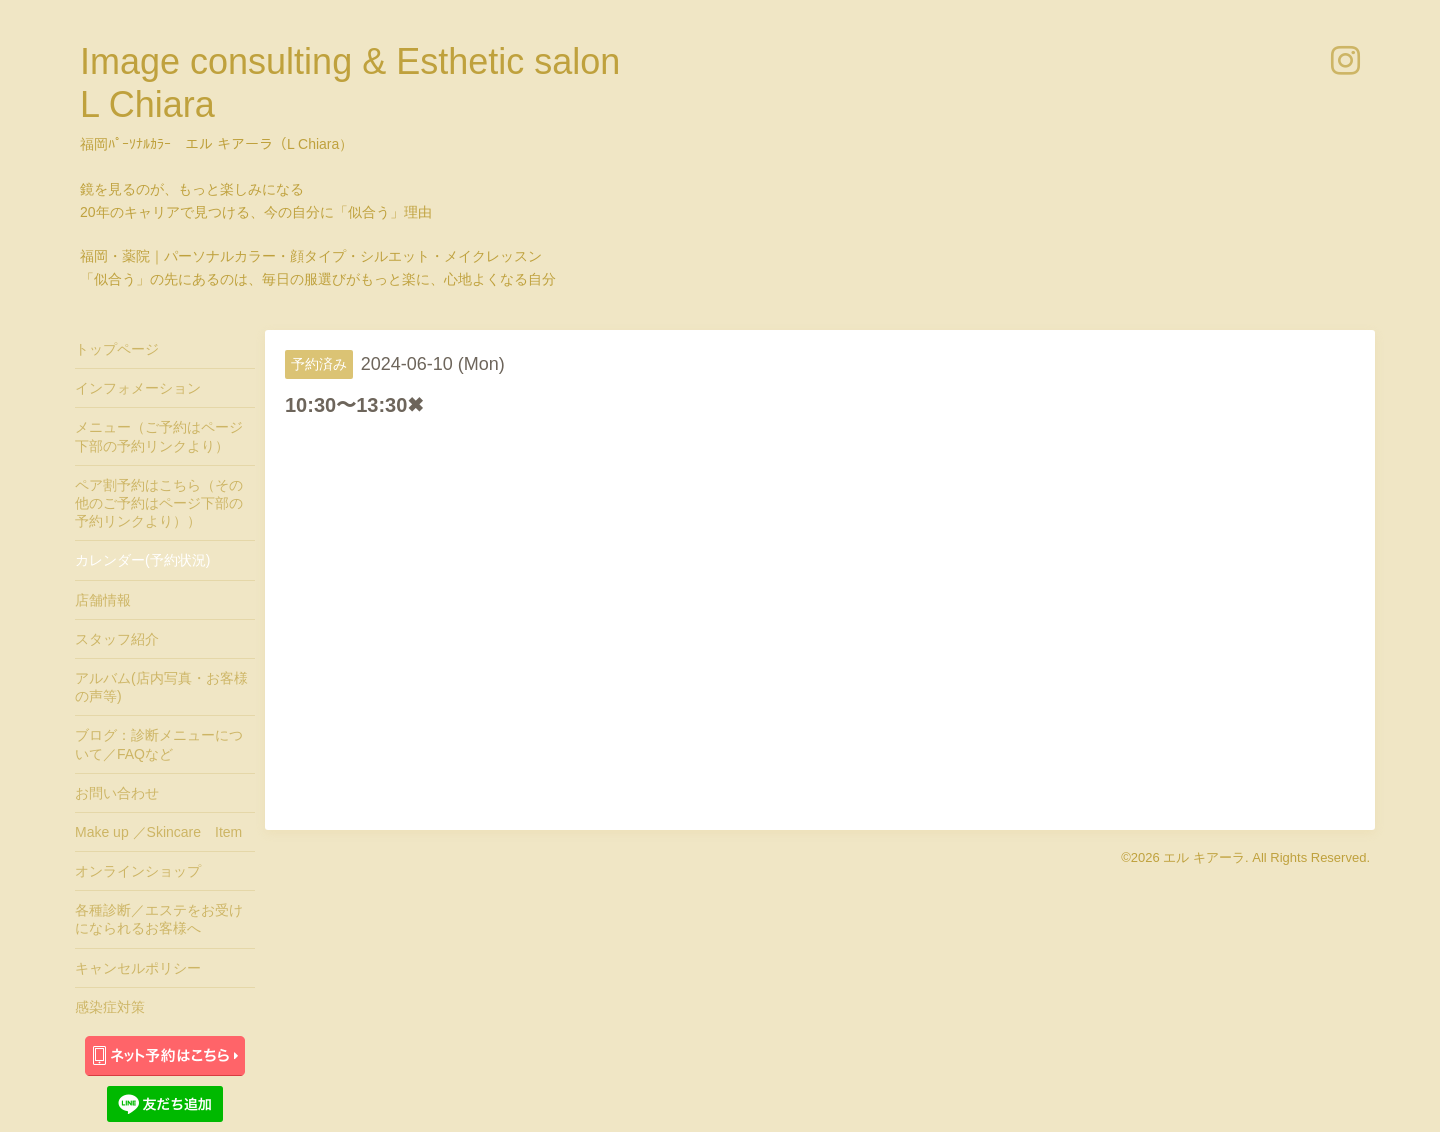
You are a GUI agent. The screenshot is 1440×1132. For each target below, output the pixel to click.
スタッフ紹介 (117, 639)
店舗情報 (103, 600)
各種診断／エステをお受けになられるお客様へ (159, 919)
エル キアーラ (1204, 857)
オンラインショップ (138, 871)
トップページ (117, 349)
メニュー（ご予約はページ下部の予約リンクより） (159, 436)
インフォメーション (138, 388)
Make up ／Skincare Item (158, 832)
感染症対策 (110, 1007)
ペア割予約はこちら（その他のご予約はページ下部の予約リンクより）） (159, 503)
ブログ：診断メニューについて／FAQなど (159, 744)
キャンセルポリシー (138, 968)
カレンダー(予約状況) (142, 560)
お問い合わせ (117, 793)
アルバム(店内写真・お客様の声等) (161, 687)
